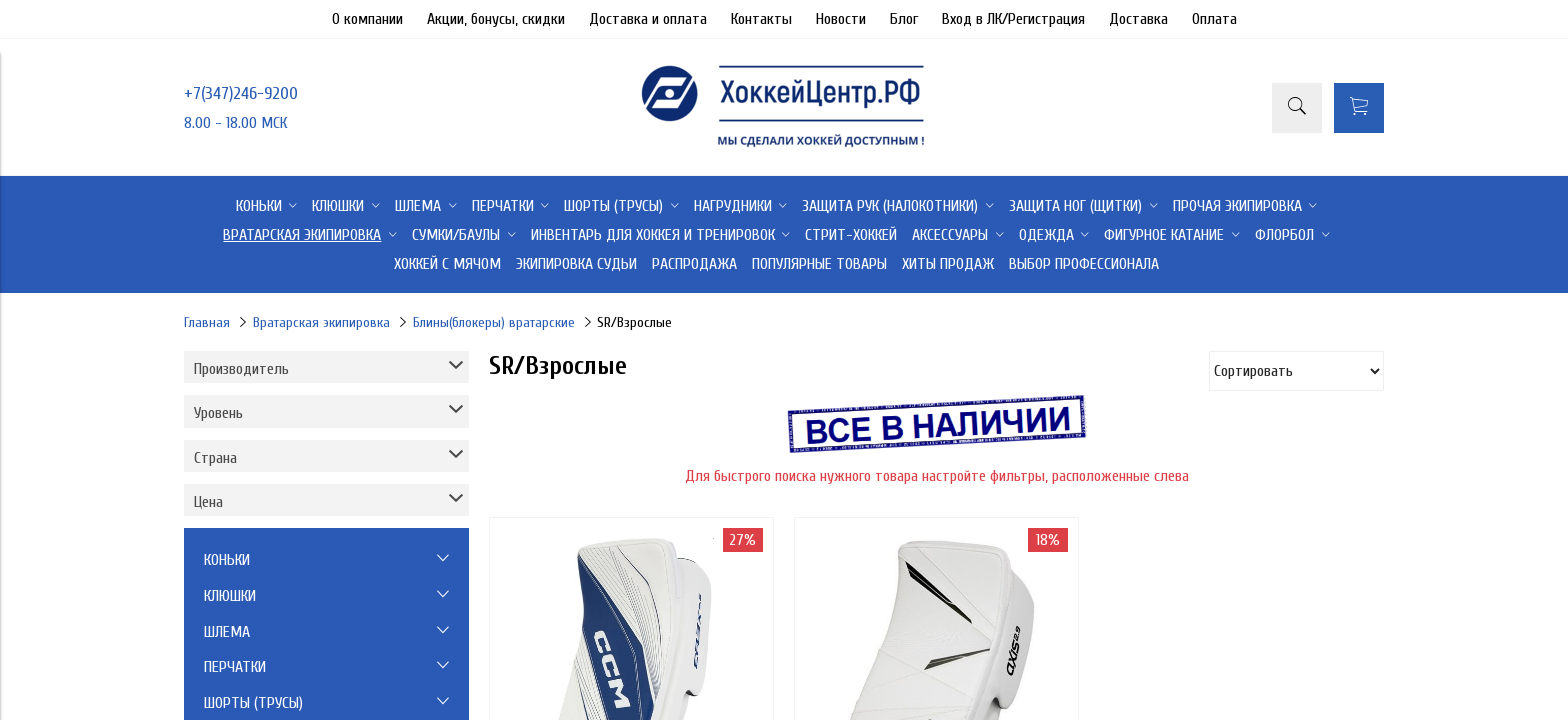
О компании (367, 19)
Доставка (1138, 19)
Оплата (1214, 19)
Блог (904, 19)
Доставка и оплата (648, 19)
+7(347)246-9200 (241, 93)
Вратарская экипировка (321, 322)
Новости (841, 19)
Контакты (761, 19)
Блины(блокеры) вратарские (494, 322)
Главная (207, 322)
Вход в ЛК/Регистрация (1013, 19)
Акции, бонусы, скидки (496, 19)
